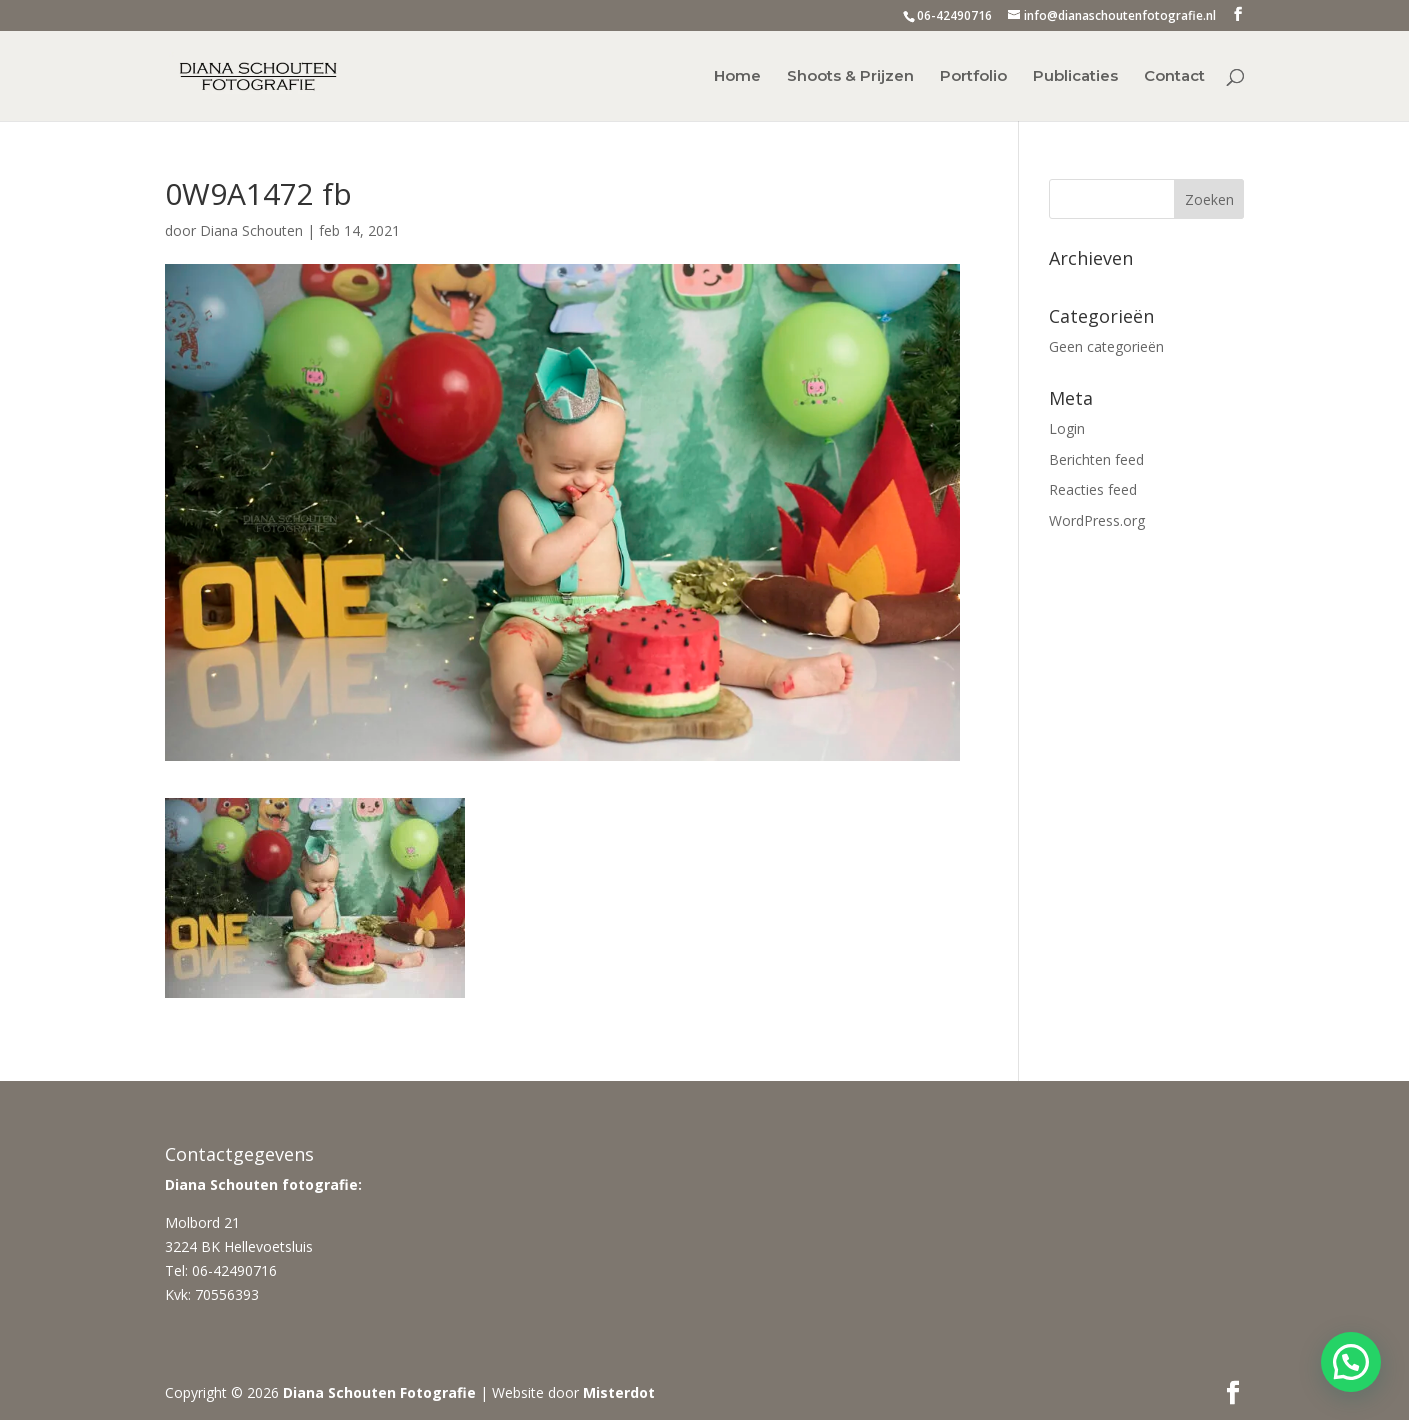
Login (1067, 428)
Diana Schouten (251, 230)
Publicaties (1075, 77)
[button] (1351, 1362)
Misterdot (619, 1392)
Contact (1174, 77)
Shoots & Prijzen (850, 77)
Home (737, 77)
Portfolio (973, 77)
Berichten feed (1096, 459)
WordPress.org (1097, 520)
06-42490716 (954, 15)
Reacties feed (1093, 489)
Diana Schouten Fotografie (379, 1392)
